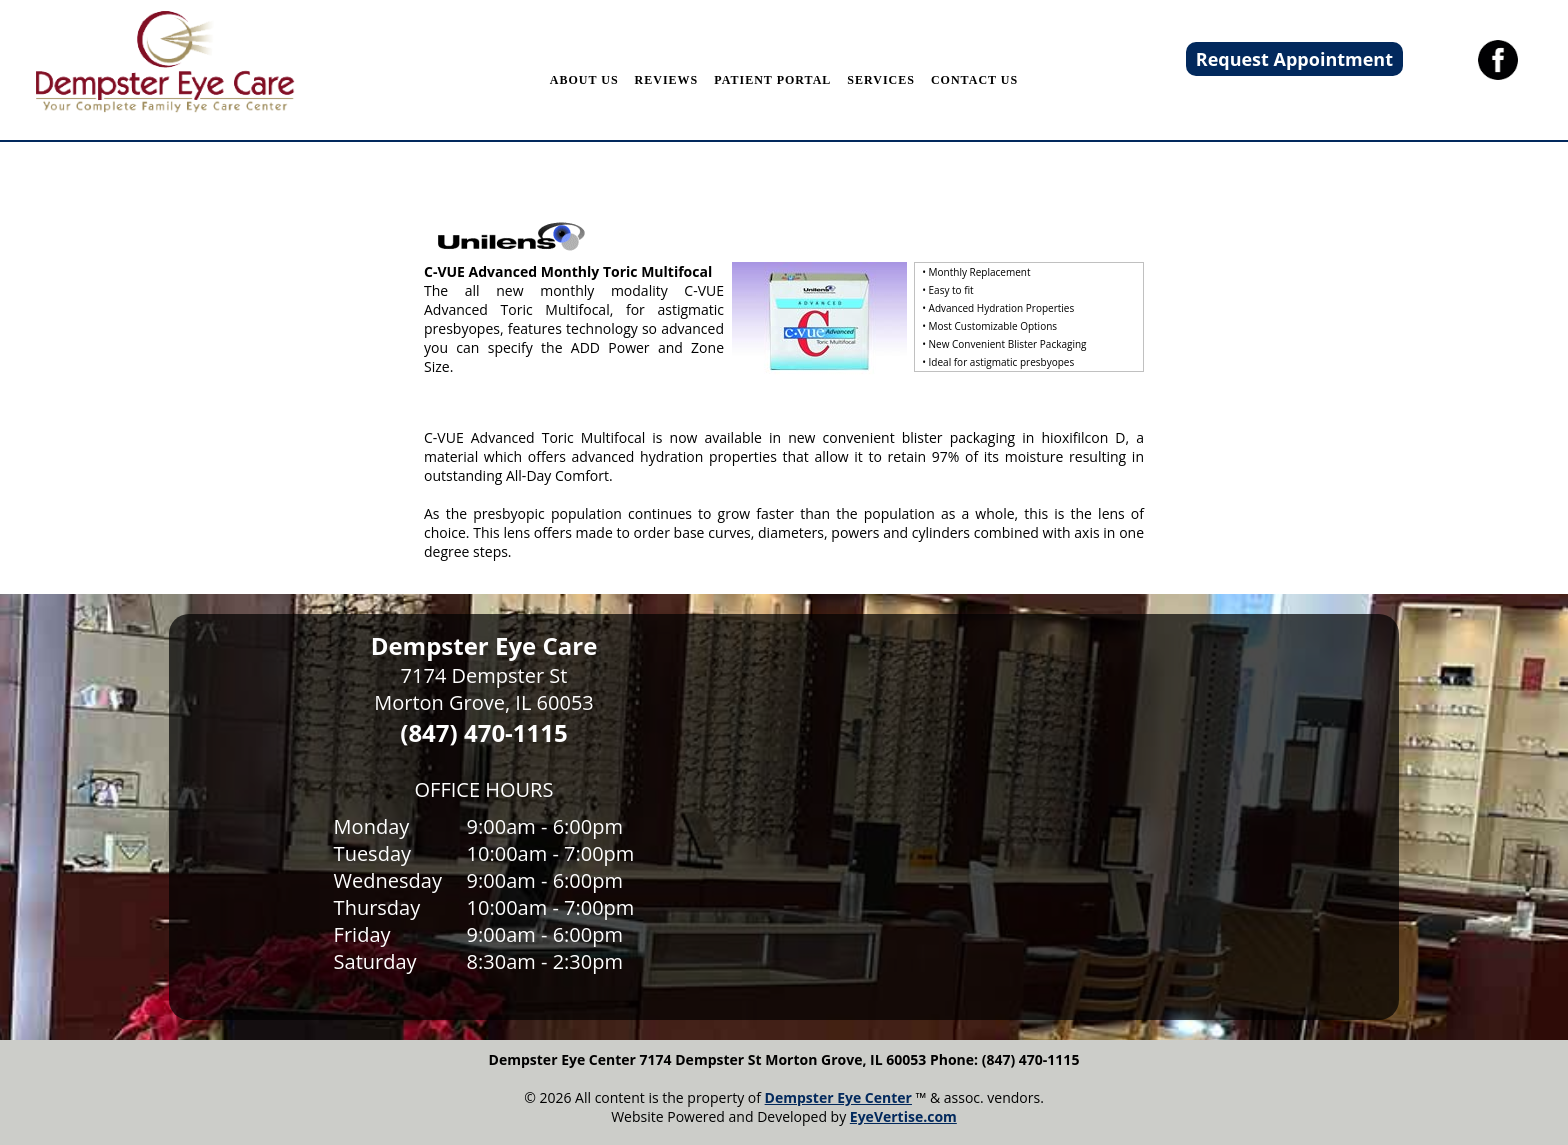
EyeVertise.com (903, 1116)
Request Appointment (1294, 59)
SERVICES (881, 80)
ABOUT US (584, 80)
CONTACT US (974, 80)
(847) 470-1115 (483, 732)
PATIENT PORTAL (772, 80)
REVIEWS (667, 80)
